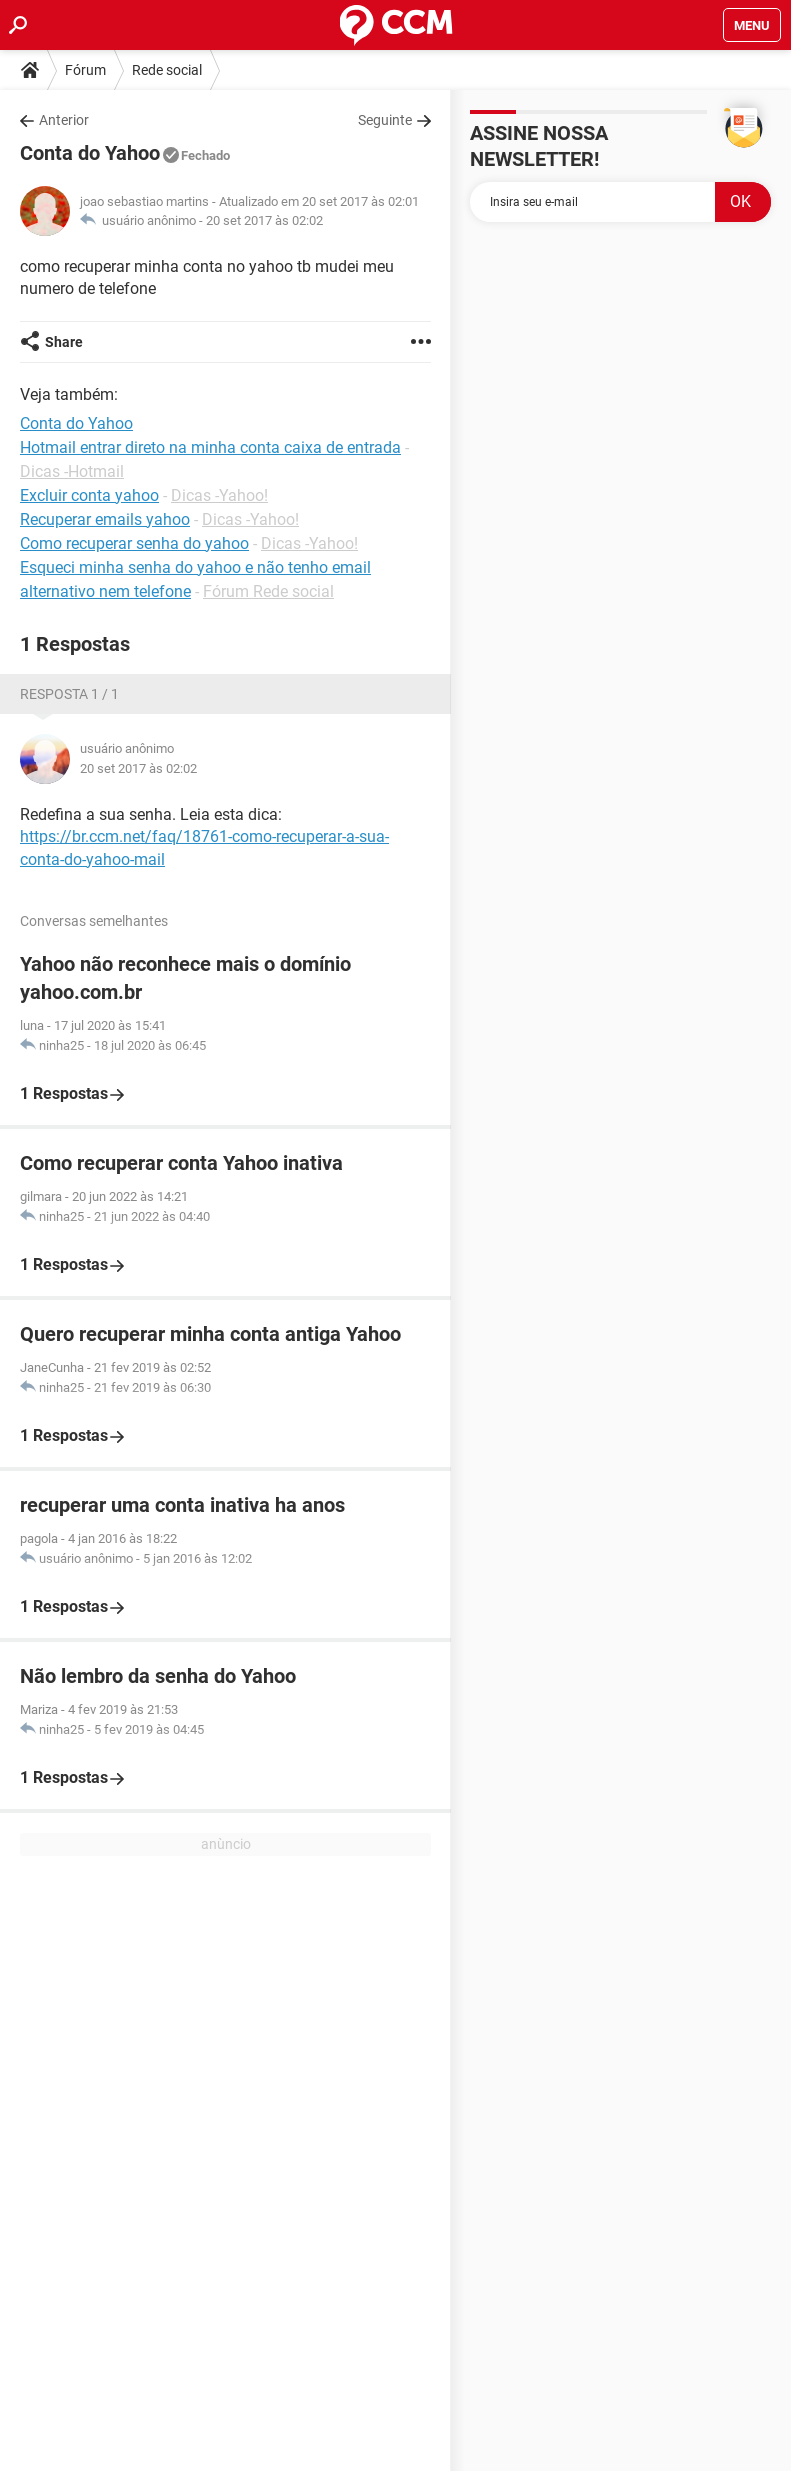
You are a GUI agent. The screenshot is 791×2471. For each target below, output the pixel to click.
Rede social (167, 70)
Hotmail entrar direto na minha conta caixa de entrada (210, 447)
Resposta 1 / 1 (69, 694)
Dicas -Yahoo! (219, 495)
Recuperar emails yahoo (105, 519)
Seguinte (385, 120)
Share (64, 342)
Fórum (85, 70)
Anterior (64, 120)
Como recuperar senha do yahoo (134, 543)
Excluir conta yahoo (89, 495)
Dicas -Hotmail (72, 471)
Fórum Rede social (268, 591)
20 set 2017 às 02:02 (264, 220)
